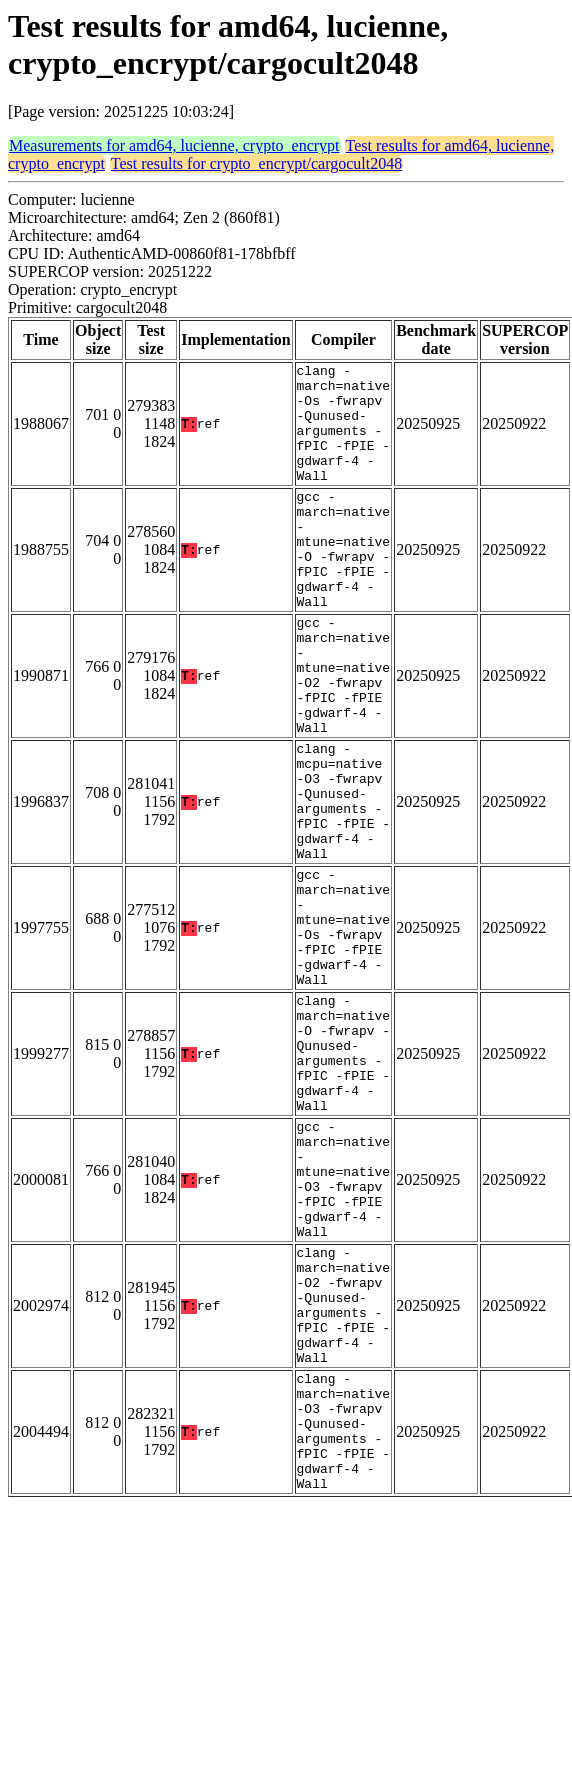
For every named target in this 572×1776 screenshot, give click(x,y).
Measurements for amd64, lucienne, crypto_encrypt (174, 145)
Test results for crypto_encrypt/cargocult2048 (256, 163)
